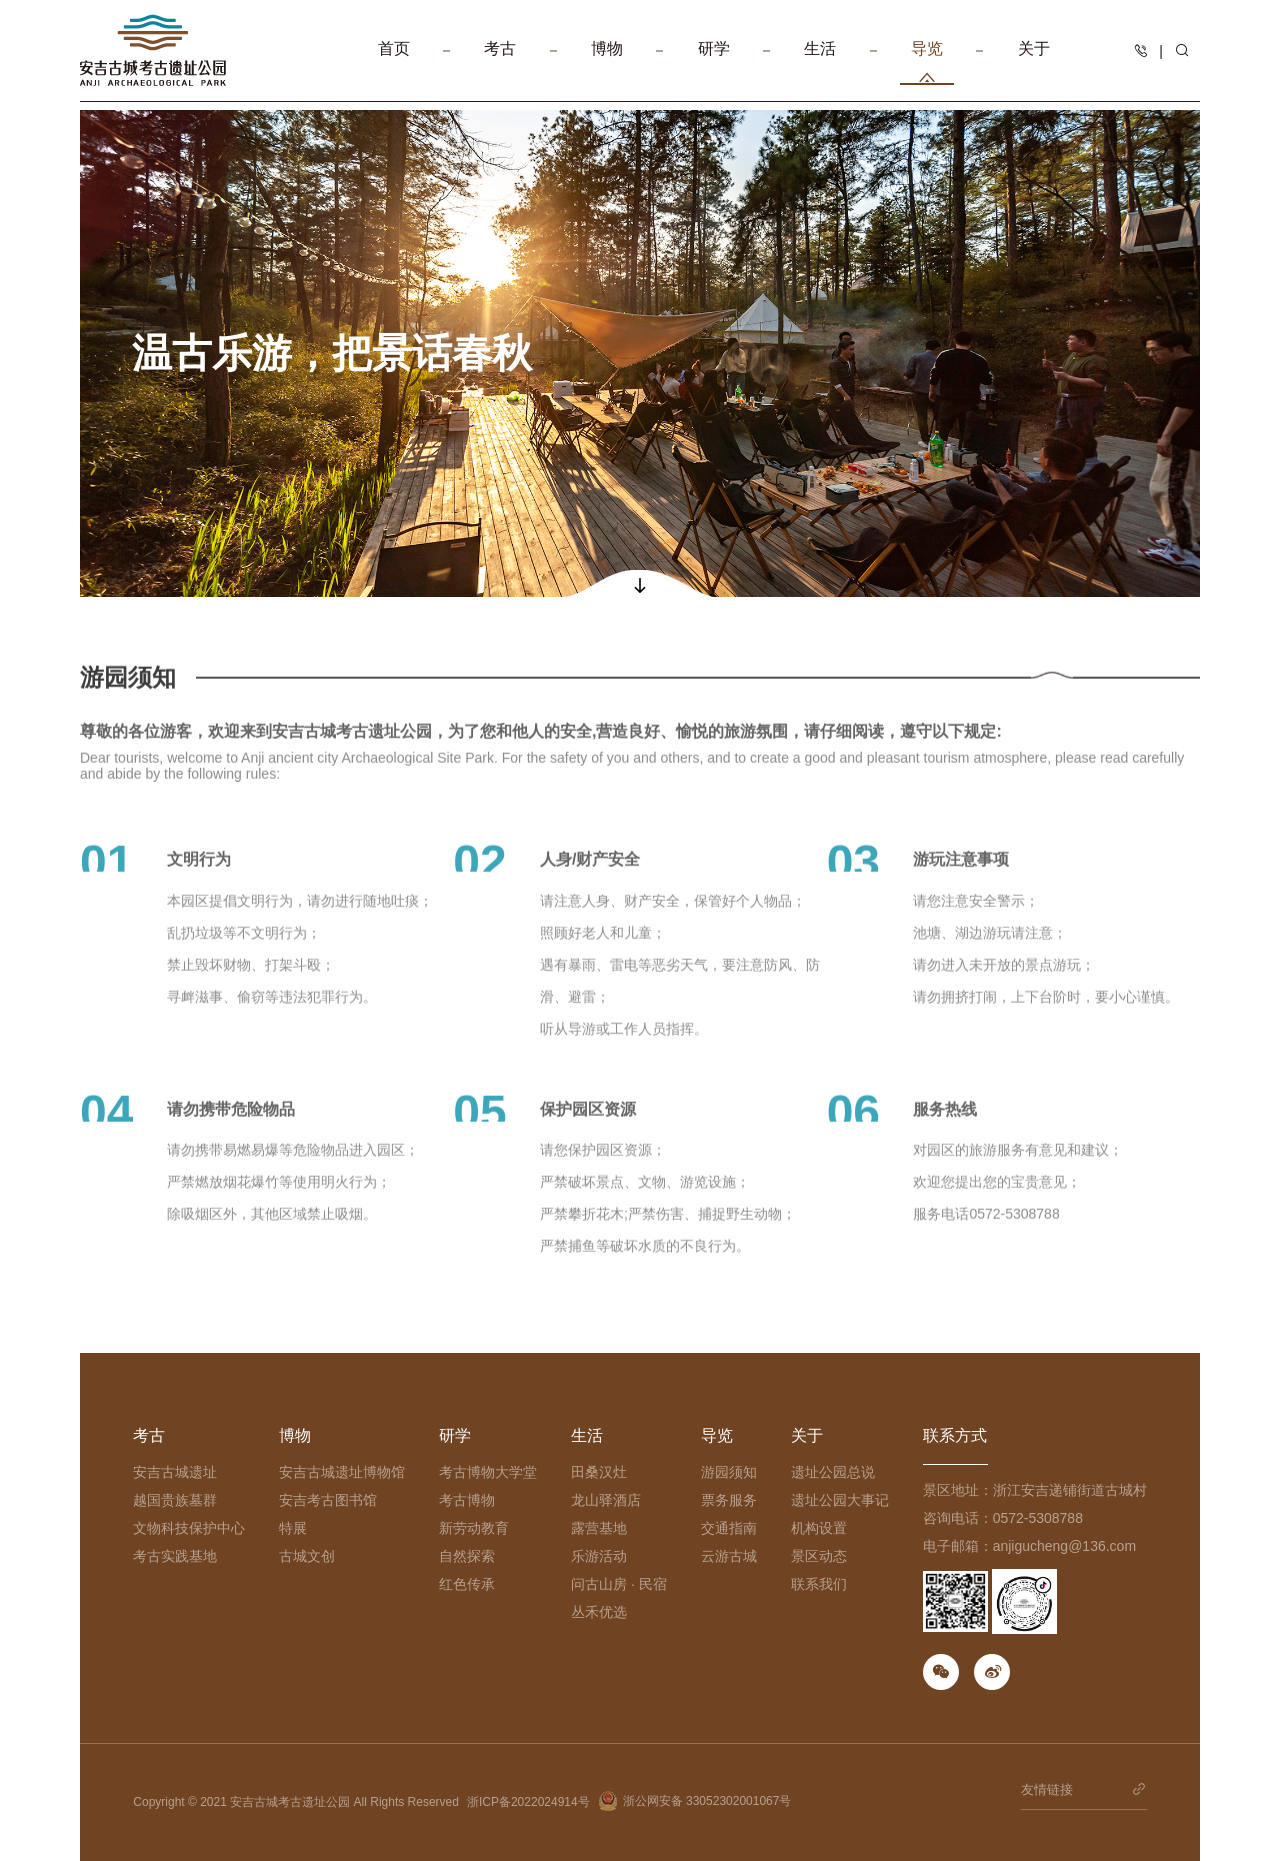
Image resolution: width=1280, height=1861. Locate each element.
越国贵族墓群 (175, 1500)
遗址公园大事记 (840, 1500)
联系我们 (819, 1584)
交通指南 (729, 1528)
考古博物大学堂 (488, 1472)
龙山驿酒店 (606, 1500)
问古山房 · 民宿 (619, 1584)
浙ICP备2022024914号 (528, 1802)
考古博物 (467, 1500)
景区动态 (819, 1556)
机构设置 (819, 1528)
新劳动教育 (474, 1528)
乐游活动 (599, 1556)
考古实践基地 (175, 1556)
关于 (1034, 62)
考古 (500, 62)
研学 (714, 62)
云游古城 (729, 1556)
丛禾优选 (599, 1612)
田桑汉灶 (599, 1472)
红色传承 (467, 1584)
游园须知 (729, 1472)
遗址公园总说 (833, 1472)
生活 (820, 62)
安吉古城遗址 (175, 1472)
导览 (927, 62)
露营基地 (599, 1528)
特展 (293, 1528)
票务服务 (729, 1500)
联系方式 (955, 1435)
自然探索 (467, 1556)
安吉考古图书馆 (328, 1500)
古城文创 (307, 1556)
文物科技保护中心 (189, 1528)
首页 (394, 62)
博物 (607, 62)
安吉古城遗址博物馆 (342, 1472)
